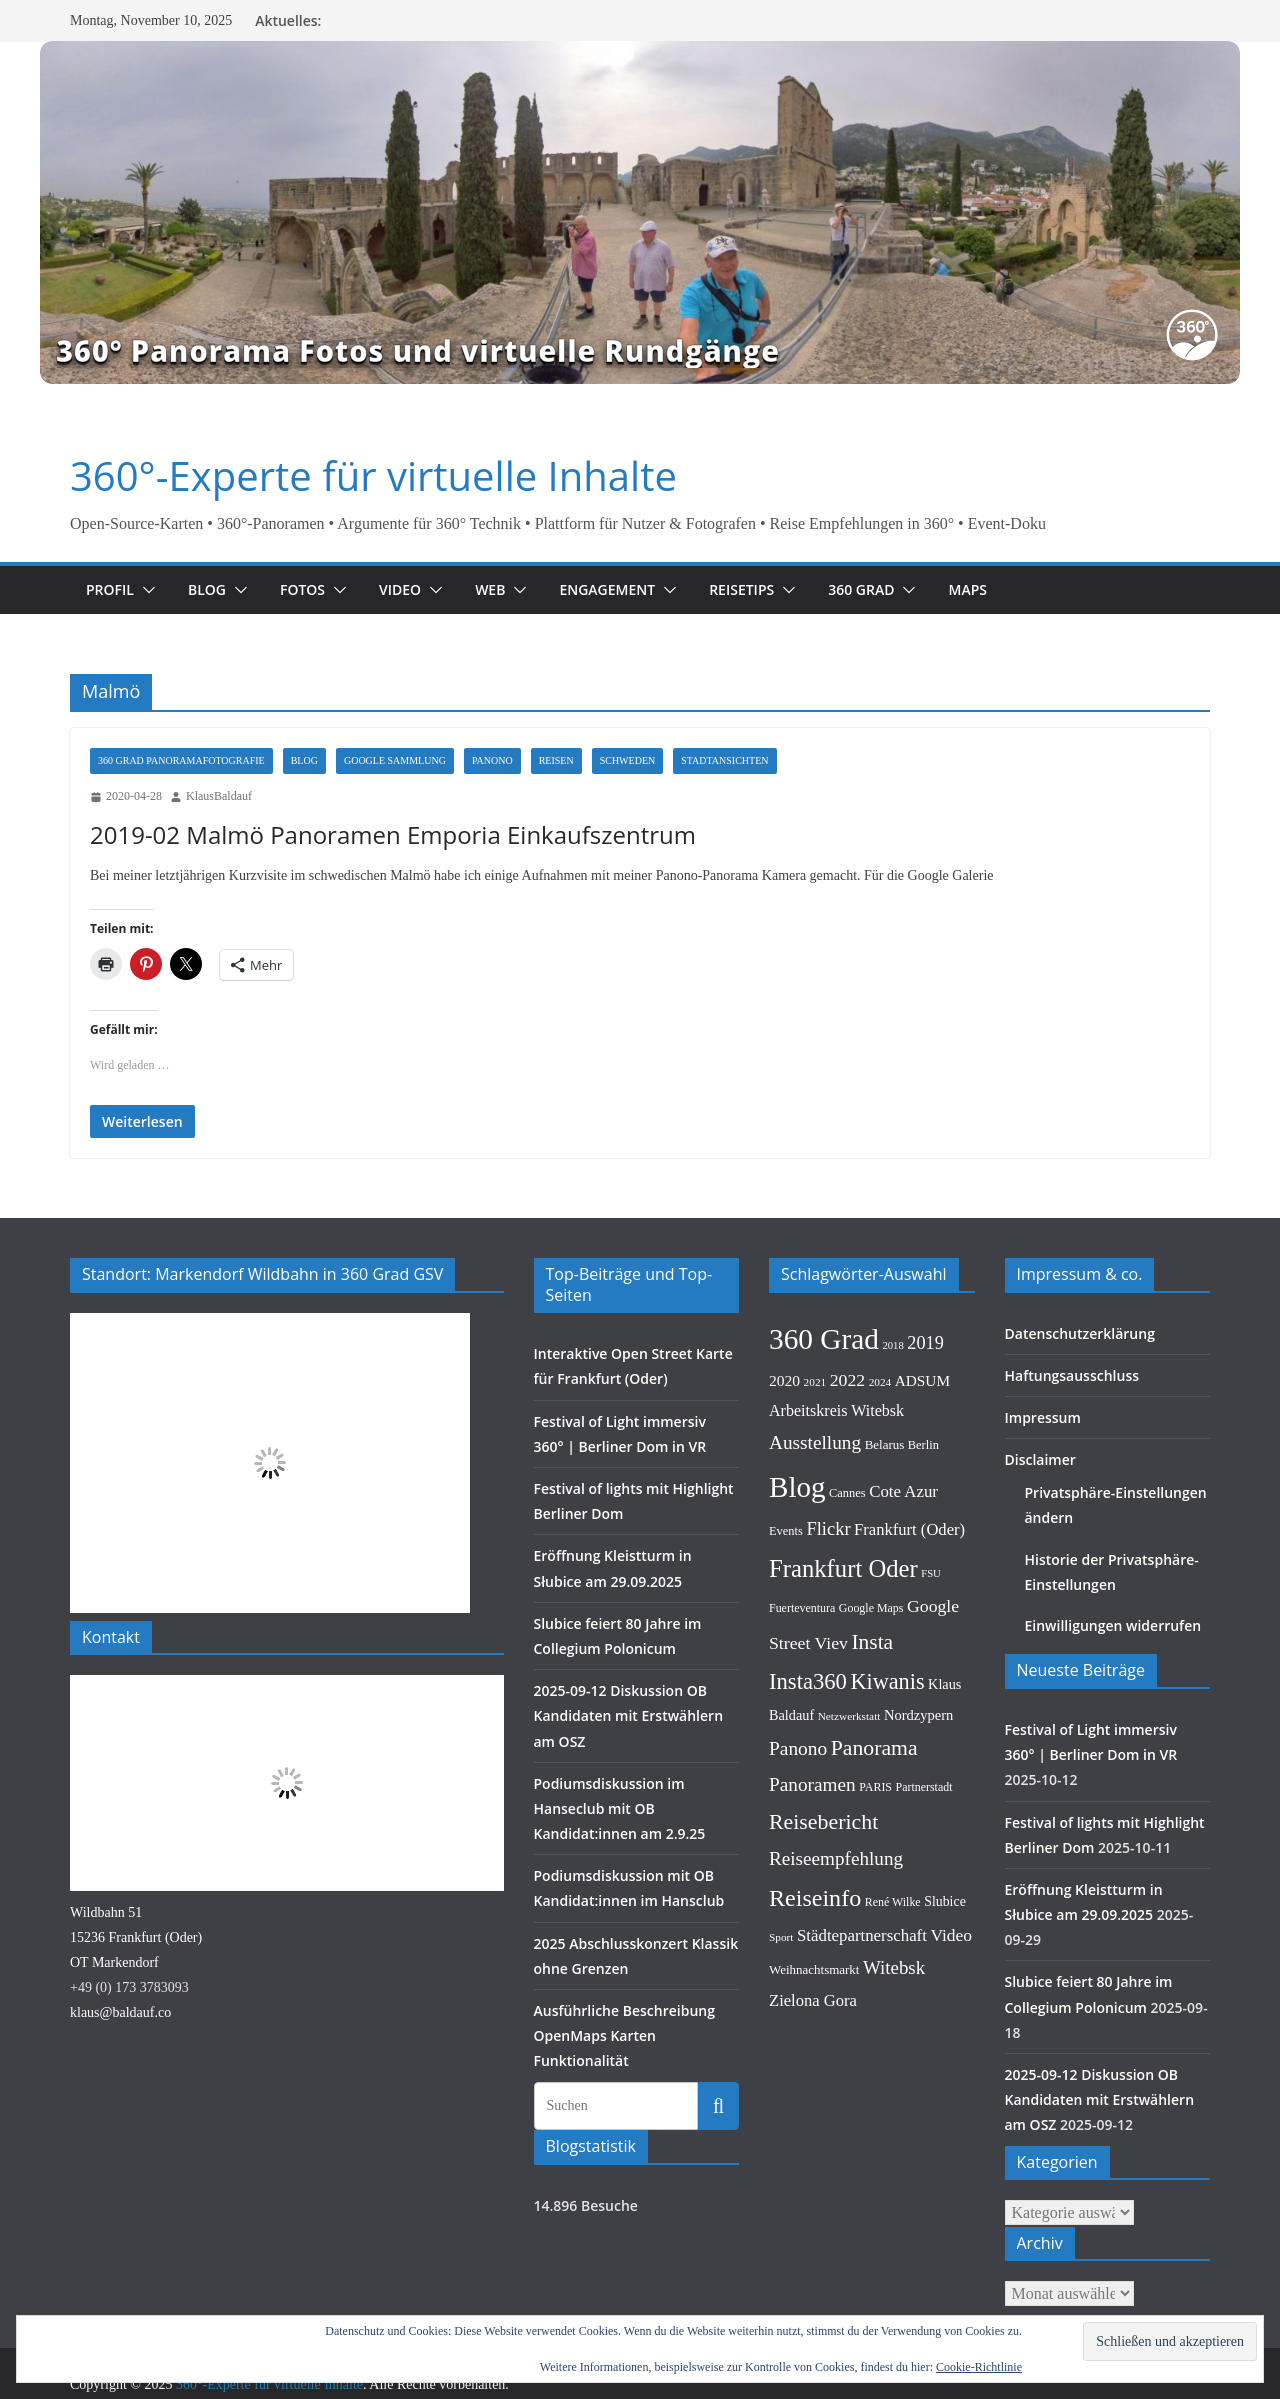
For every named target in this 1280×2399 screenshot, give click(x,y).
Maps (999, 589)
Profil (112, 589)
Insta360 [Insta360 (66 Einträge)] (808, 1709)
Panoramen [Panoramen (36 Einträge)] (812, 1813)
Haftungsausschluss (1064, 1403)
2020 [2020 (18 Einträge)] (784, 1409)
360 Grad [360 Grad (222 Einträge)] (824, 1367)
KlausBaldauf (219, 796)
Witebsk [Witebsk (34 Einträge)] (894, 1996)
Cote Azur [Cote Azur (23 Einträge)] (903, 1520)
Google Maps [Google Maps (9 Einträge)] (871, 1637)
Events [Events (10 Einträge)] (786, 1560)
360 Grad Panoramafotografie (181, 760)
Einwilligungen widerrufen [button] (1105, 1654)
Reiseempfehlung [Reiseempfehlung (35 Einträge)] (836, 1887)
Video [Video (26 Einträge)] (951, 1964)
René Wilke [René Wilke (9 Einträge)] (893, 1930)
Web (504, 589)
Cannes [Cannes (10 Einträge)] (847, 1522)
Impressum (1038, 1445)
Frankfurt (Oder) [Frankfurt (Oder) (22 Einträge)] (909, 1558)
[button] (150, 590)
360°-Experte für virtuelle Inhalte (356, 476)
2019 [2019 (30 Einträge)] (925, 1371)
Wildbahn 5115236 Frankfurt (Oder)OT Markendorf (136, 1965)
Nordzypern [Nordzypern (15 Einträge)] (918, 1744)
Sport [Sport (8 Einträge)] (781, 1966)
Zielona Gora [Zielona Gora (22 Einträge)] (813, 2028)
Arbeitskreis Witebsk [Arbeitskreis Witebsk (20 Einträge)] (836, 1439)
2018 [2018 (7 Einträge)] (892, 1373)
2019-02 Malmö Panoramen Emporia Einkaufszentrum (379, 834)
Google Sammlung (395, 760)
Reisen (556, 760)
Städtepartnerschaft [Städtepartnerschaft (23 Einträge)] (862, 1964)
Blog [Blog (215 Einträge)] (797, 1516)
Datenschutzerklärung (1072, 1361)
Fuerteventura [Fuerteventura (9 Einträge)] (802, 1637)
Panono (492, 760)
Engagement (626, 589)
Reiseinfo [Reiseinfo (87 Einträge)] (815, 1926)
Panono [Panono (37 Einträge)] (798, 1777)
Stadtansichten (724, 760)
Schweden (628, 760)
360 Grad (892, 589)
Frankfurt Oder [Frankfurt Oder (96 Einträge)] (843, 1596)
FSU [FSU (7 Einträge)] (931, 1601)
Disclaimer (1037, 1488)
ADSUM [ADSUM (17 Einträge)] (922, 1409)
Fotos (310, 589)
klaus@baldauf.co (120, 2041)
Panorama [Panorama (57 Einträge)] (874, 1777)
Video (412, 589)
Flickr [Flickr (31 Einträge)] (828, 1558)
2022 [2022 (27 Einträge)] (847, 1409)
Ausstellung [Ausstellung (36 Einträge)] (815, 1471)
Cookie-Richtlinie (979, 2367)
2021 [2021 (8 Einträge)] (815, 1411)
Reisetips (768, 589)
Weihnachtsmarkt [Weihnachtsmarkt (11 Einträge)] (814, 1998)
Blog (213, 589)
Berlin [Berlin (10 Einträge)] (923, 1474)
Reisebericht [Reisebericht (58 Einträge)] (823, 1850)
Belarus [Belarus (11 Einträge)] (885, 1473)
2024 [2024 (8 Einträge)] (880, 1411)
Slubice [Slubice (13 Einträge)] (945, 1929)
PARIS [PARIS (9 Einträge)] (875, 1816)
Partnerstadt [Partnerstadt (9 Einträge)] (924, 1816)
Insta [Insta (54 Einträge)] (872, 1671)
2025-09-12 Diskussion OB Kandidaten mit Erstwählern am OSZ (631, 1744)
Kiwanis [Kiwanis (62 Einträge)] (887, 1709)
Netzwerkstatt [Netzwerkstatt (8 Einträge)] (849, 1745)
